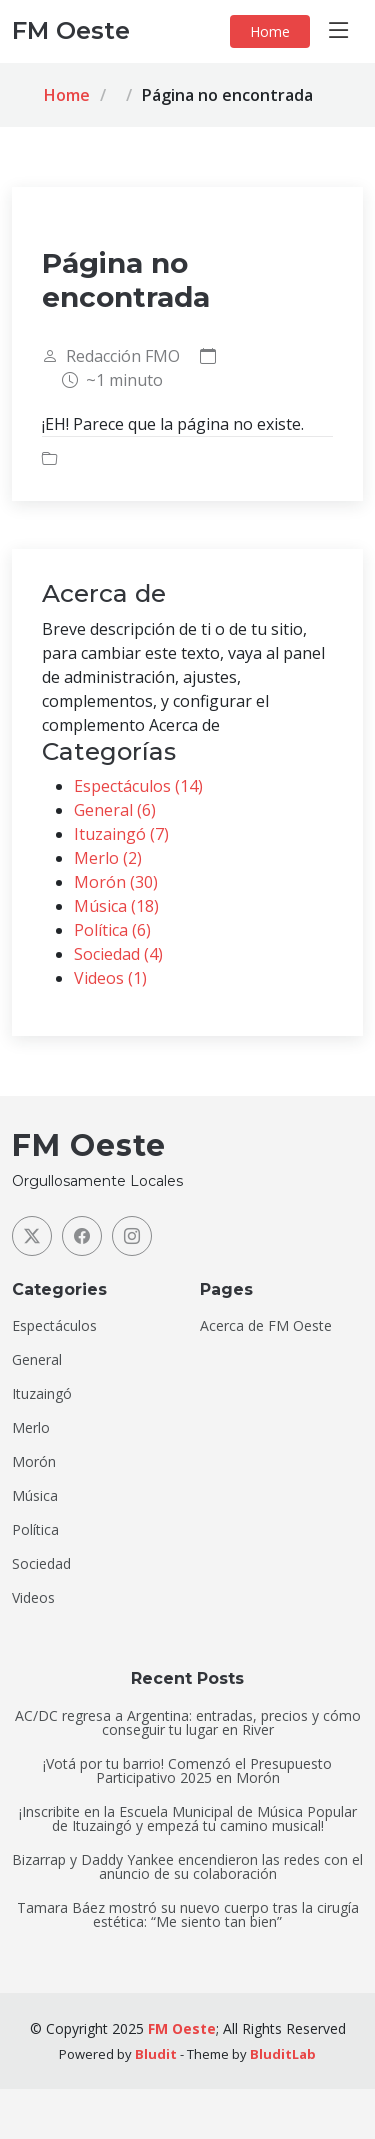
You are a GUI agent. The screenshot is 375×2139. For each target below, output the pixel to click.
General (37, 1360)
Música (35, 1496)
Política (35, 1530)
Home (270, 31)
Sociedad (41, 1564)
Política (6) (112, 930)
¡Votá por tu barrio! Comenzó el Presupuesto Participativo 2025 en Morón (187, 1771)
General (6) (115, 810)
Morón (34, 1462)
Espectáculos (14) (138, 786)
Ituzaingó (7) (121, 834)
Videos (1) (110, 978)
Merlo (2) (108, 858)
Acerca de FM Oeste (266, 1326)
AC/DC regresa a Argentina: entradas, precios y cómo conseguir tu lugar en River (188, 1723)
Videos (33, 1598)
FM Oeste (182, 2028)
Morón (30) (116, 882)
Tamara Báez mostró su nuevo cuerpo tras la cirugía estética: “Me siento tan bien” (188, 1915)
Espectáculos (54, 1326)
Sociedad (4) (118, 954)
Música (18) (116, 906)
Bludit (156, 2054)
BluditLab (283, 2054)
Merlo (31, 1428)
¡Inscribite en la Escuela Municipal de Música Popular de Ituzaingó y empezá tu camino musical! (188, 1819)
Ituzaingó (42, 1394)
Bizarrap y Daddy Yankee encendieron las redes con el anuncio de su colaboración (187, 1867)
